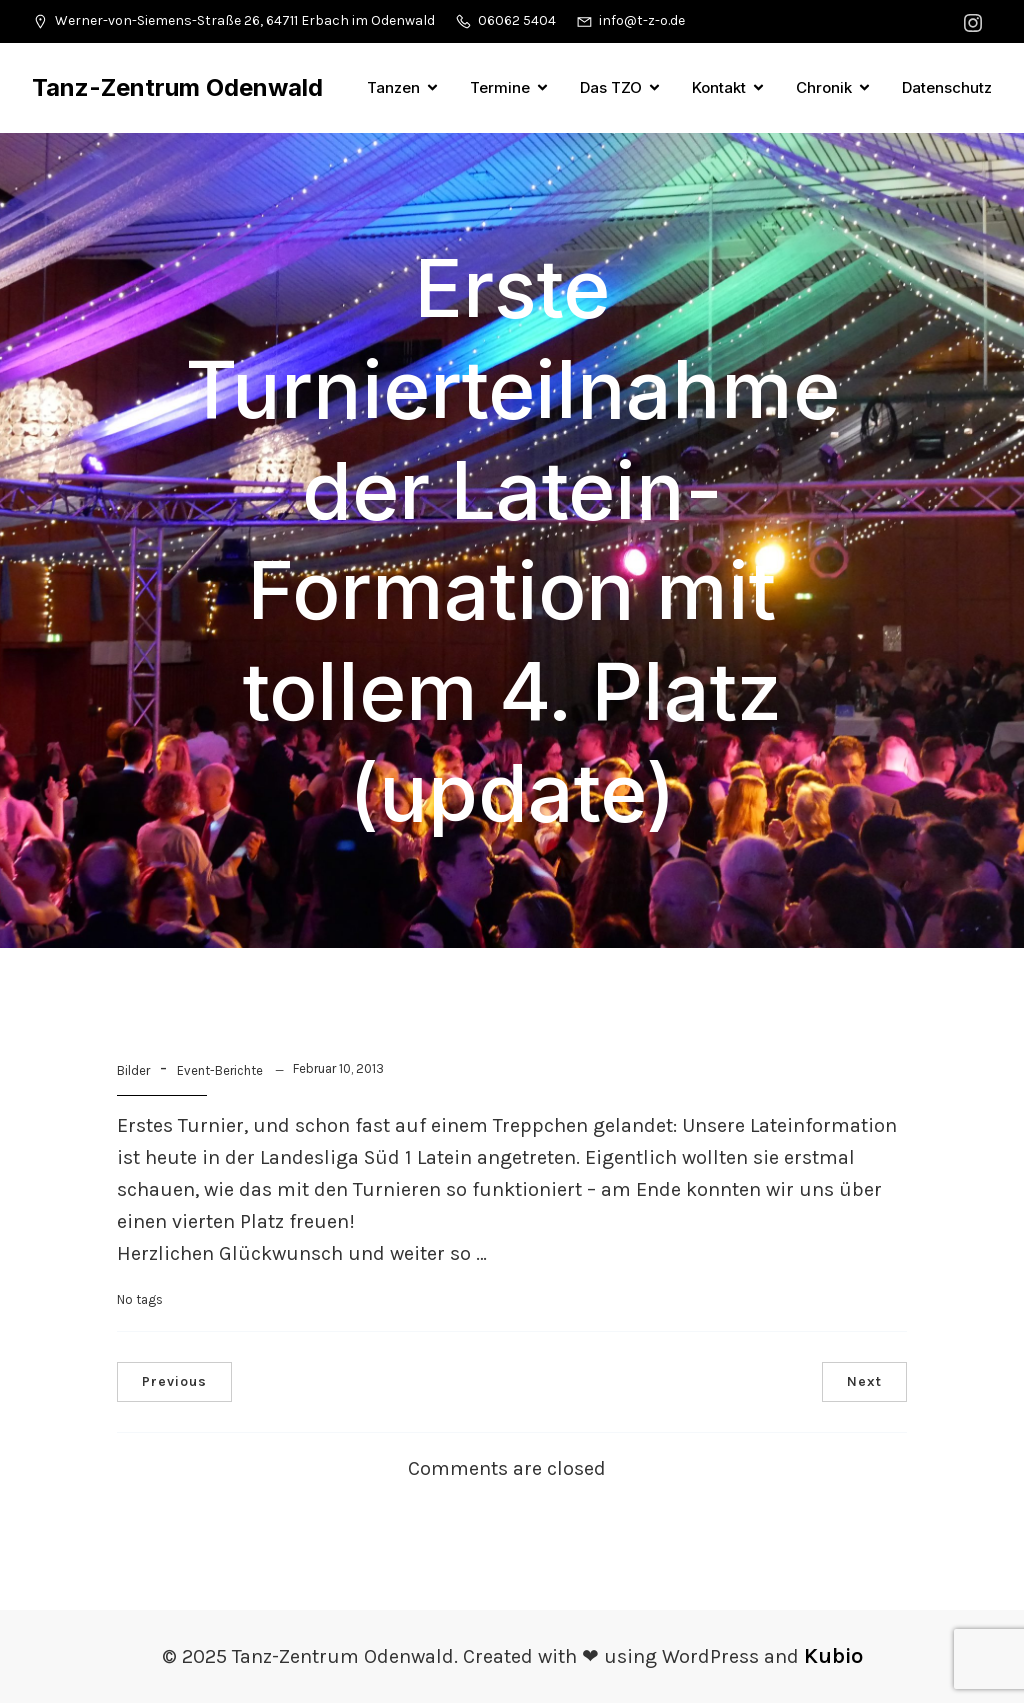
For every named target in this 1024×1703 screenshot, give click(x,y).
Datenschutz (947, 87)
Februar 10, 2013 (338, 1068)
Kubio (833, 1656)
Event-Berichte (220, 1070)
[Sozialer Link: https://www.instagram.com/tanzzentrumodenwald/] (975, 21)
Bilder (133, 1070)
